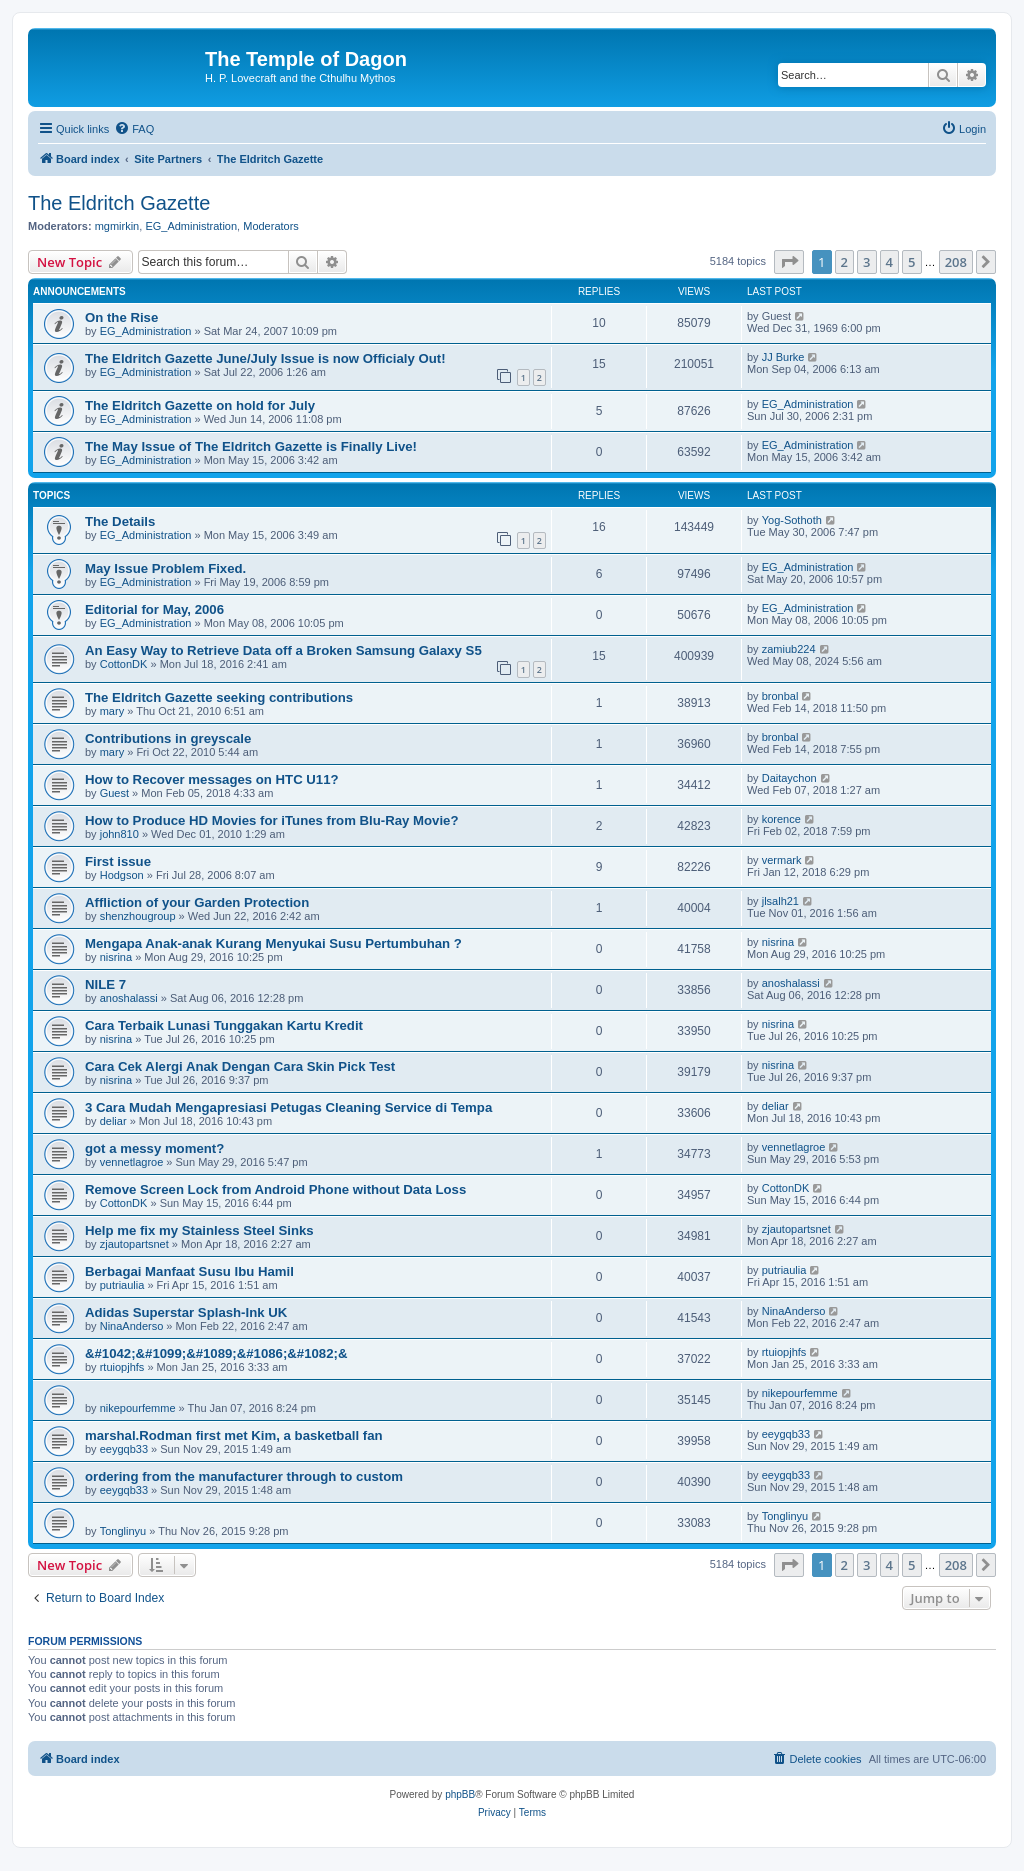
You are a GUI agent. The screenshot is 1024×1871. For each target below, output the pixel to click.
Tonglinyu (123, 1531)
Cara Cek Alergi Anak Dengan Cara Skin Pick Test (240, 1066)
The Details (120, 521)
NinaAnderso (132, 1326)
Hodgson (122, 875)
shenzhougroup (138, 916)
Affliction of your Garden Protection (197, 902)
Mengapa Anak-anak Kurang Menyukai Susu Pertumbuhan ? (273, 943)
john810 (119, 834)
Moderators (271, 226)
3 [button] (866, 262)
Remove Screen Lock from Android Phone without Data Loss (275, 1189)
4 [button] (889, 262)
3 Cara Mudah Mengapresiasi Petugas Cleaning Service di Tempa (288, 1107)
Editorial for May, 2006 (154, 609)
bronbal (780, 696)
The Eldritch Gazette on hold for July (200, 405)
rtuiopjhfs (122, 1367)
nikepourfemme (138, 1408)
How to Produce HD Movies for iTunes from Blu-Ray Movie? (271, 820)
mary (112, 711)
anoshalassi (129, 998)
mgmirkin (117, 226)
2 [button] (844, 262)
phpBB (460, 1794)
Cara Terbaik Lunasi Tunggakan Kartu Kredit (224, 1025)
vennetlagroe (132, 1162)
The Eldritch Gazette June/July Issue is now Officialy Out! (265, 358)
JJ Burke (783, 357)
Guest (114, 793)
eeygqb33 (124, 1449)
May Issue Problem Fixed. (165, 568)
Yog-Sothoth (792, 520)
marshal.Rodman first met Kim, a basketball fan (234, 1435)
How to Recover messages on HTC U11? (212, 779)
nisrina (116, 957)
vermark (782, 860)
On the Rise (121, 317)
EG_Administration (191, 226)
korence (781, 819)
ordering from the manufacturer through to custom (244, 1476)
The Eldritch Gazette (119, 203)
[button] (789, 262)
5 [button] (911, 262)
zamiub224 (789, 649)
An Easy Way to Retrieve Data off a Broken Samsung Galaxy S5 (283, 650)
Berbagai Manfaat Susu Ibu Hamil (189, 1271)
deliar (113, 1121)
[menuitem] (134, 129)
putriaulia (122, 1285)
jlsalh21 (780, 901)
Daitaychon (789, 778)
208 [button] (956, 262)
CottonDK (124, 664)
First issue (118, 861)
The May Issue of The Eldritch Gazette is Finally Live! (251, 446)
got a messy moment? (154, 1148)
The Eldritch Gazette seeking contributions (219, 697)
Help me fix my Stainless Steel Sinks (199, 1230)
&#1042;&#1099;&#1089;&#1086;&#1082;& (216, 1353)
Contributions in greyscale (168, 738)
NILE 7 (105, 984)
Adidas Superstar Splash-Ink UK (186, 1312)
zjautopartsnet (134, 1244)
